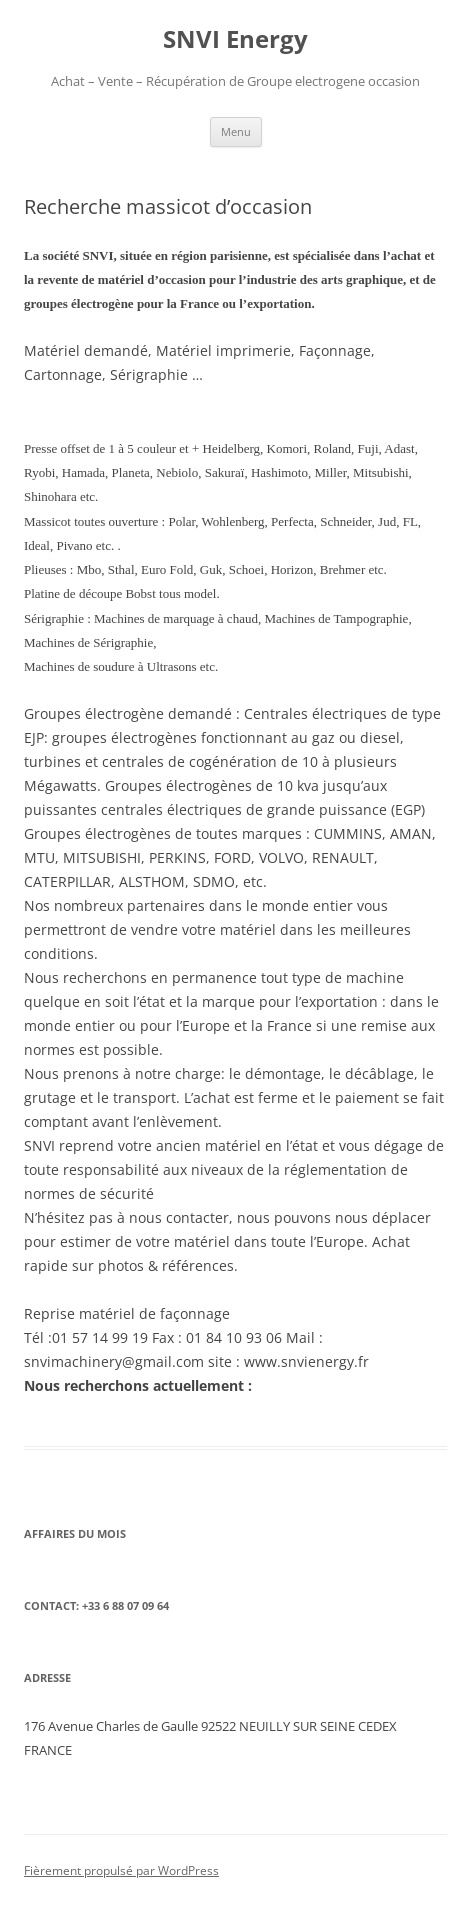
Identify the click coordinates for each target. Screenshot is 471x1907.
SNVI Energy (235, 39)
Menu (236, 131)
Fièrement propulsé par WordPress (121, 1870)
